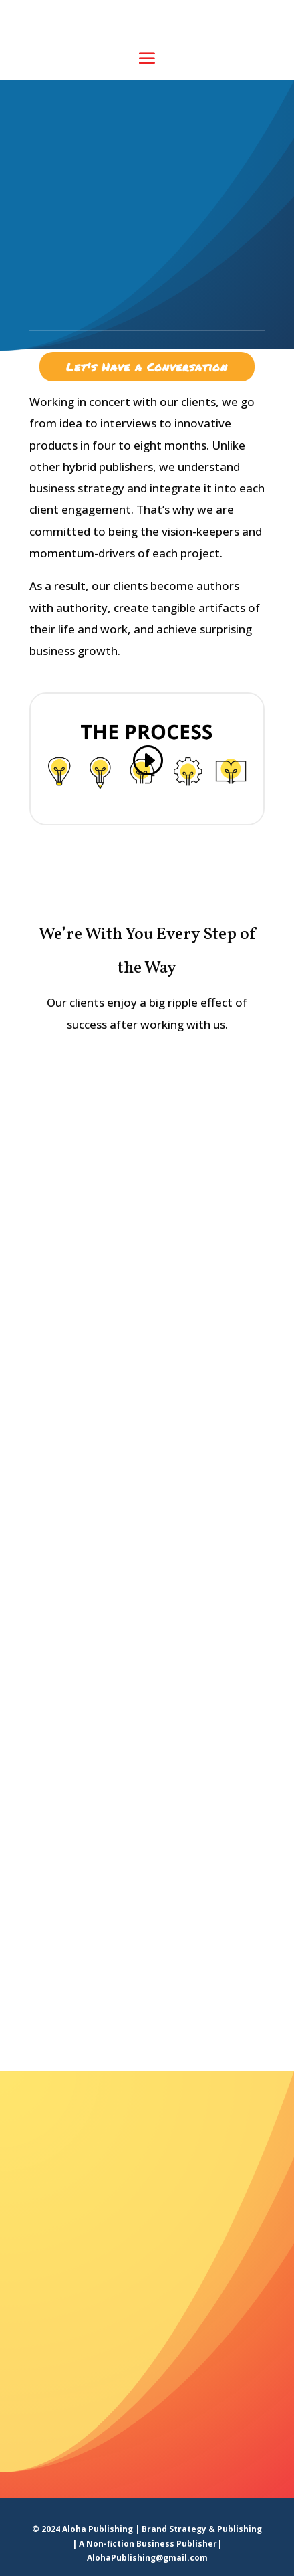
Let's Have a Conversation (147, 367)
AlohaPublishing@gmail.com (147, 2557)
